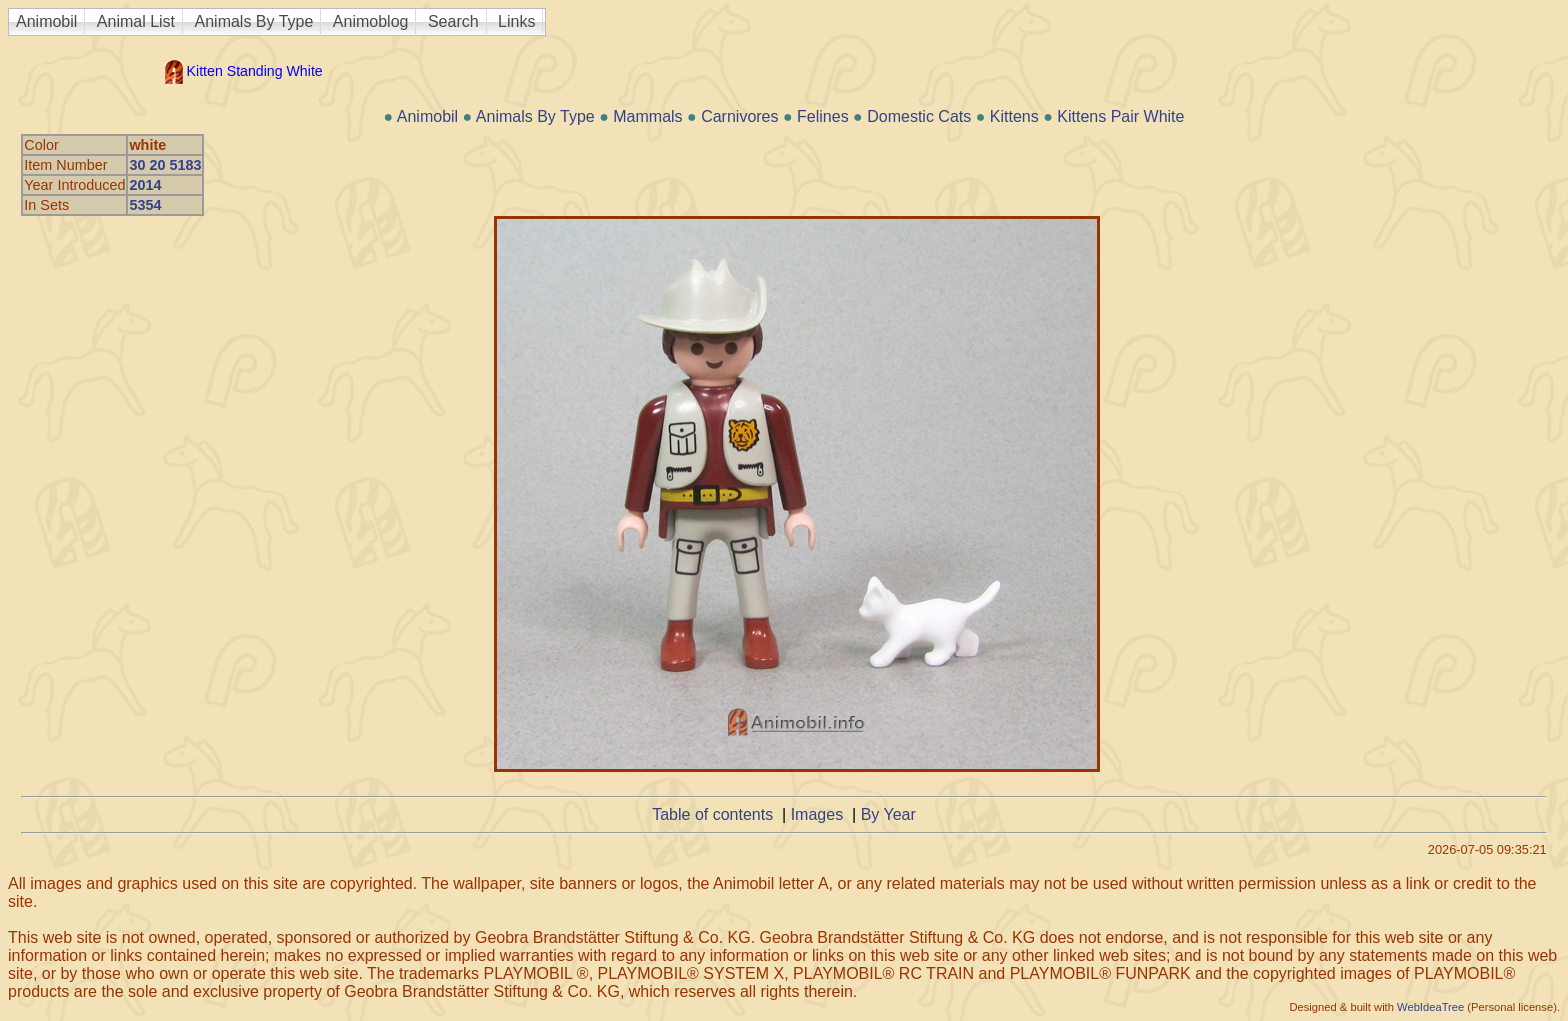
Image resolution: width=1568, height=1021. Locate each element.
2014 (145, 185)
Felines (823, 116)
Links (516, 21)
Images (817, 814)
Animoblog (371, 21)
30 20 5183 (165, 165)
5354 (145, 205)
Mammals (647, 116)
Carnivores (739, 116)
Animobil (46, 21)
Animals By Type (254, 21)
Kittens (1014, 116)
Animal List (136, 21)
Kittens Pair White (1120, 116)
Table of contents (712, 814)
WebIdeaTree (1430, 1007)
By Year (888, 814)
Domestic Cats (919, 116)
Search (453, 21)
